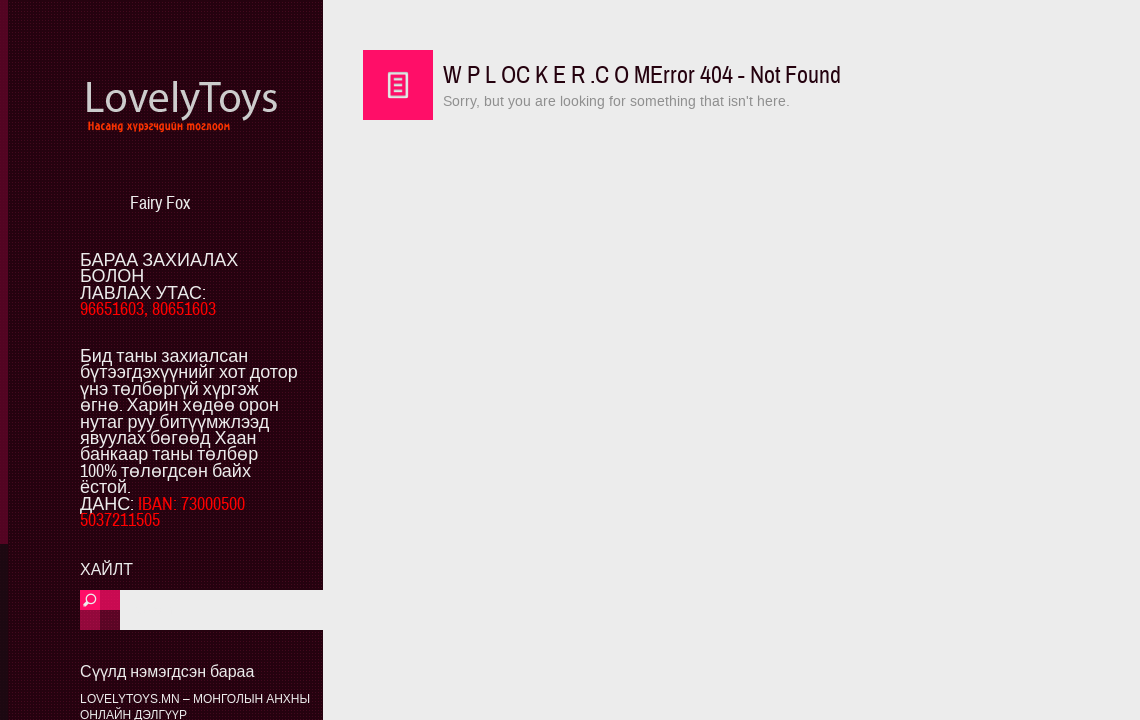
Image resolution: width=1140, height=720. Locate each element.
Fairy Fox (160, 203)
